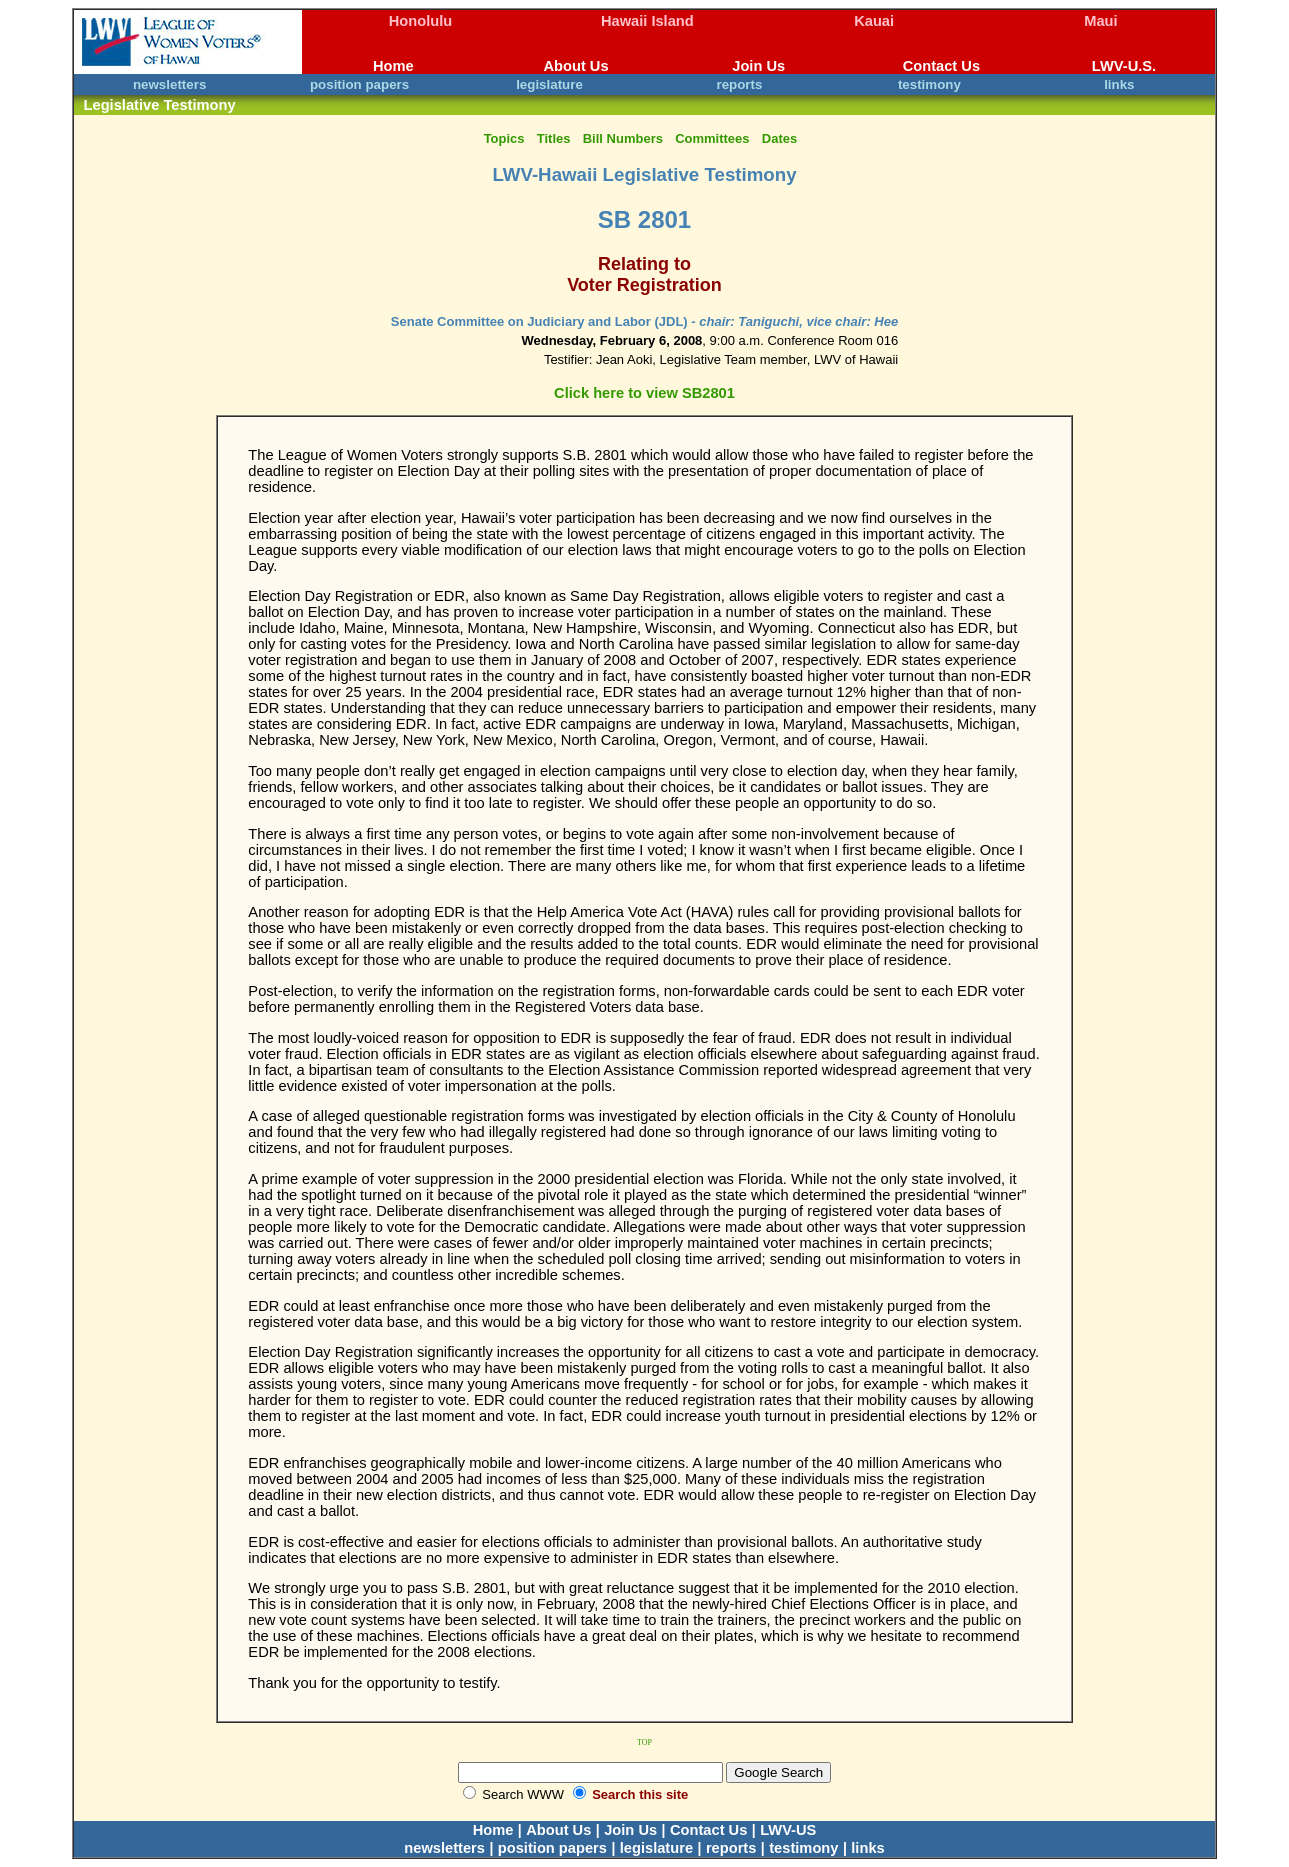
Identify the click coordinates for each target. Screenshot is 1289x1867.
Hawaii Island (647, 21)
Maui (1100, 21)
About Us (575, 66)
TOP (644, 1742)
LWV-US (788, 1830)
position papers (359, 84)
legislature (549, 84)
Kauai (874, 21)
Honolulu (421, 21)
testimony (929, 84)
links (1119, 84)
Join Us (758, 66)
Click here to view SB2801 (644, 393)
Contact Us (941, 66)
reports (739, 84)
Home (393, 66)
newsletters (169, 84)
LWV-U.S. (1124, 66)
